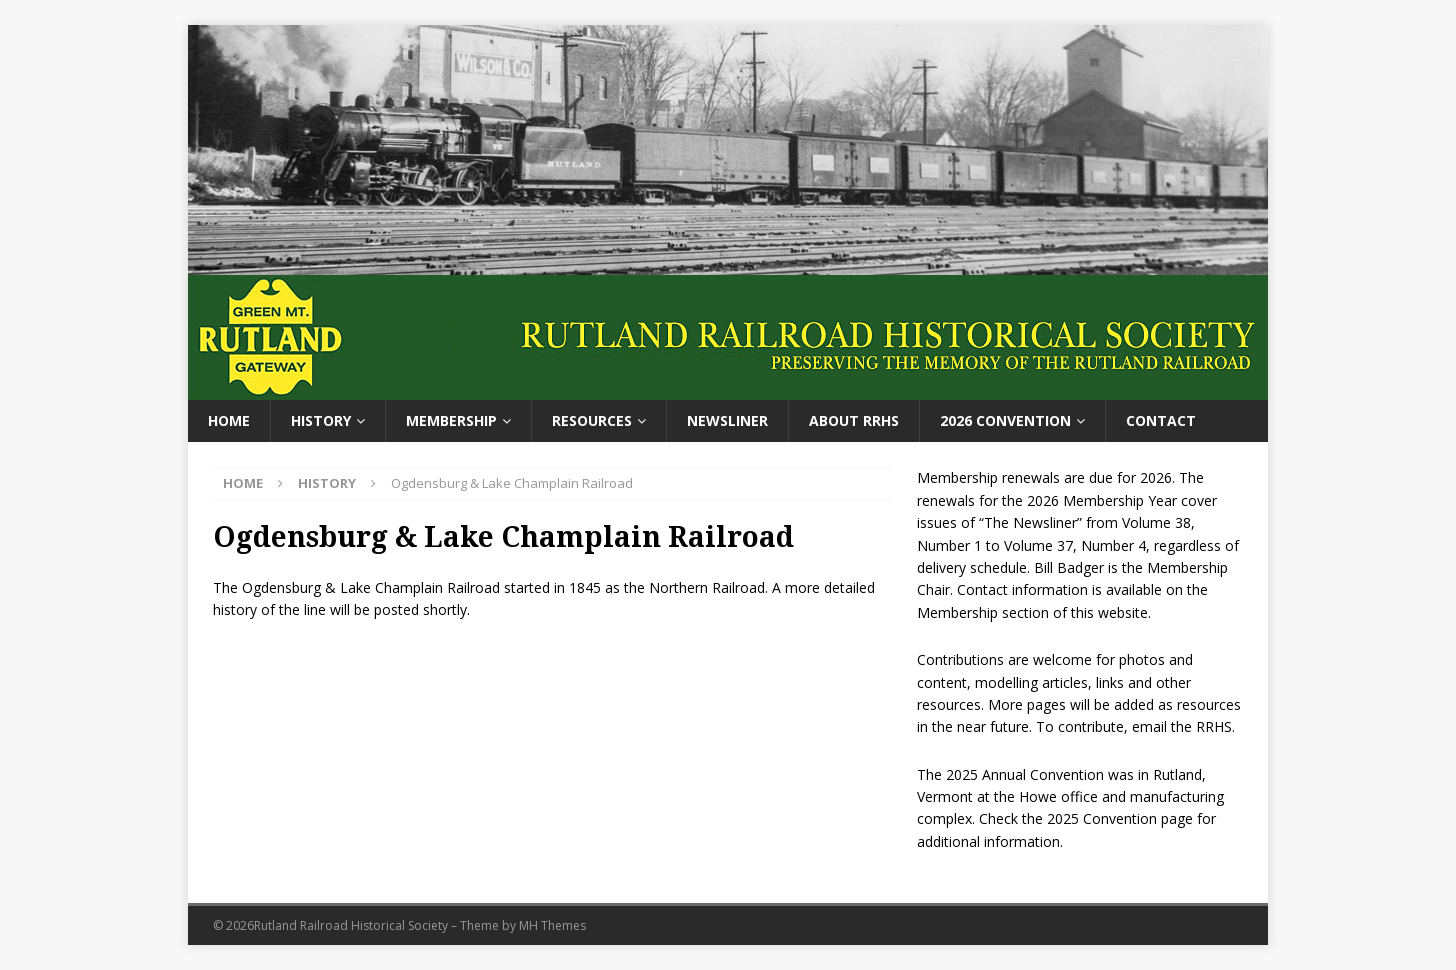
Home (229, 420)
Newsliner (727, 420)
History (321, 420)
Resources (592, 420)
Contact (1161, 420)
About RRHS (854, 420)
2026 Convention (1005, 420)
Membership (451, 420)
